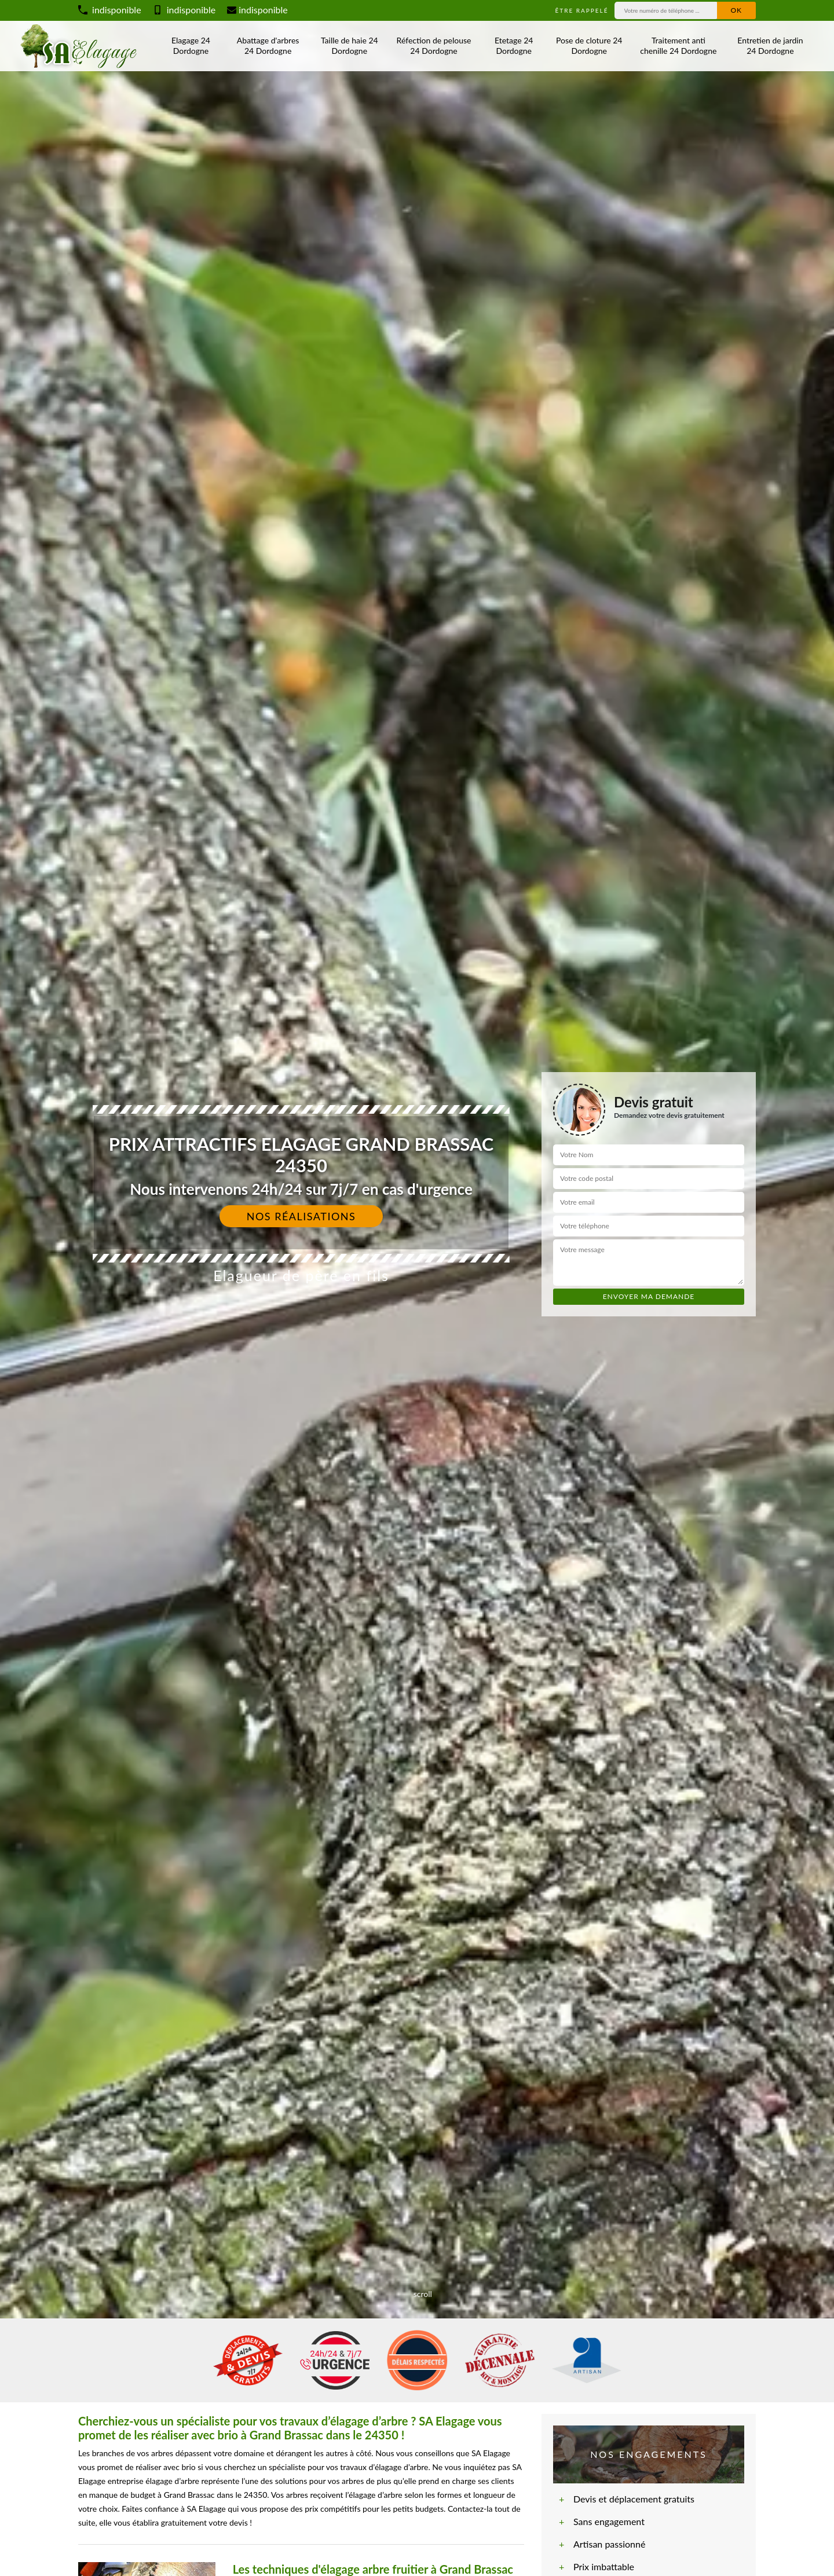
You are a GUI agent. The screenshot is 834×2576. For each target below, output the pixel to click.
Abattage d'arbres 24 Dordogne (268, 45)
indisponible (109, 9)
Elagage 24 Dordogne (190, 45)
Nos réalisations (301, 1216)
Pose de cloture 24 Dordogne (589, 45)
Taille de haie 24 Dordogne (349, 45)
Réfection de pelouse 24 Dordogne (434, 45)
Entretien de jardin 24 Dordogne (770, 45)
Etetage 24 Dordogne (514, 45)
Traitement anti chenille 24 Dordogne (678, 45)
